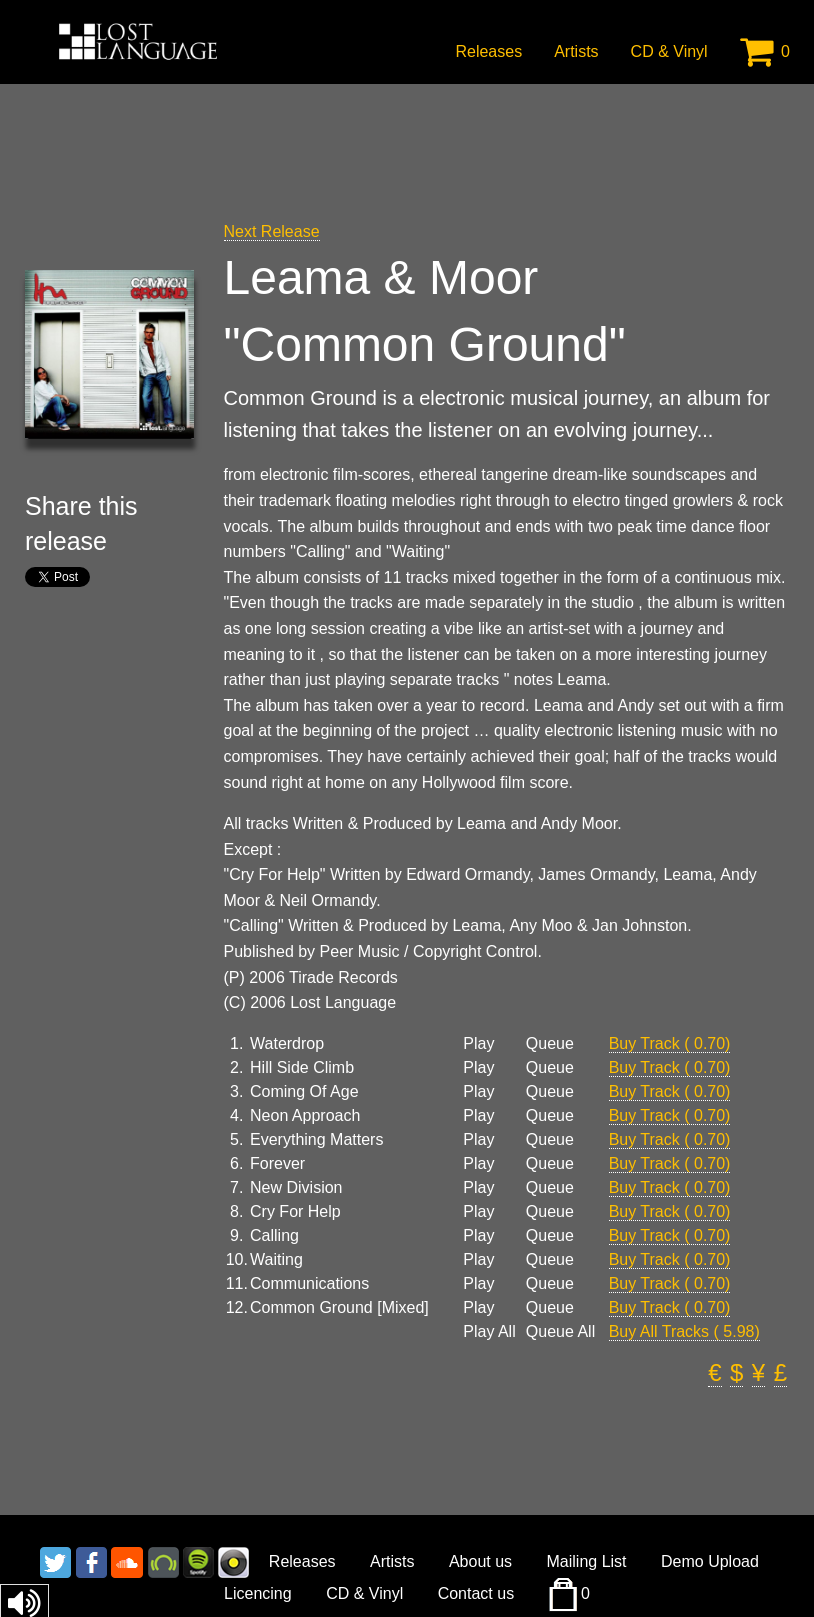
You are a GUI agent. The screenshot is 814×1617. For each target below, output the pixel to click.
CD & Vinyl (669, 51)
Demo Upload (710, 1561)
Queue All (560, 1332)
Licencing (258, 1593)
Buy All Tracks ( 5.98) (684, 1331)
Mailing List (587, 1561)
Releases (488, 51)
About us (480, 1561)
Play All (489, 1332)
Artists (576, 51)
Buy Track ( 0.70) (670, 1043)
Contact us (476, 1593)
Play (478, 1044)
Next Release (272, 231)
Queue (550, 1044)
